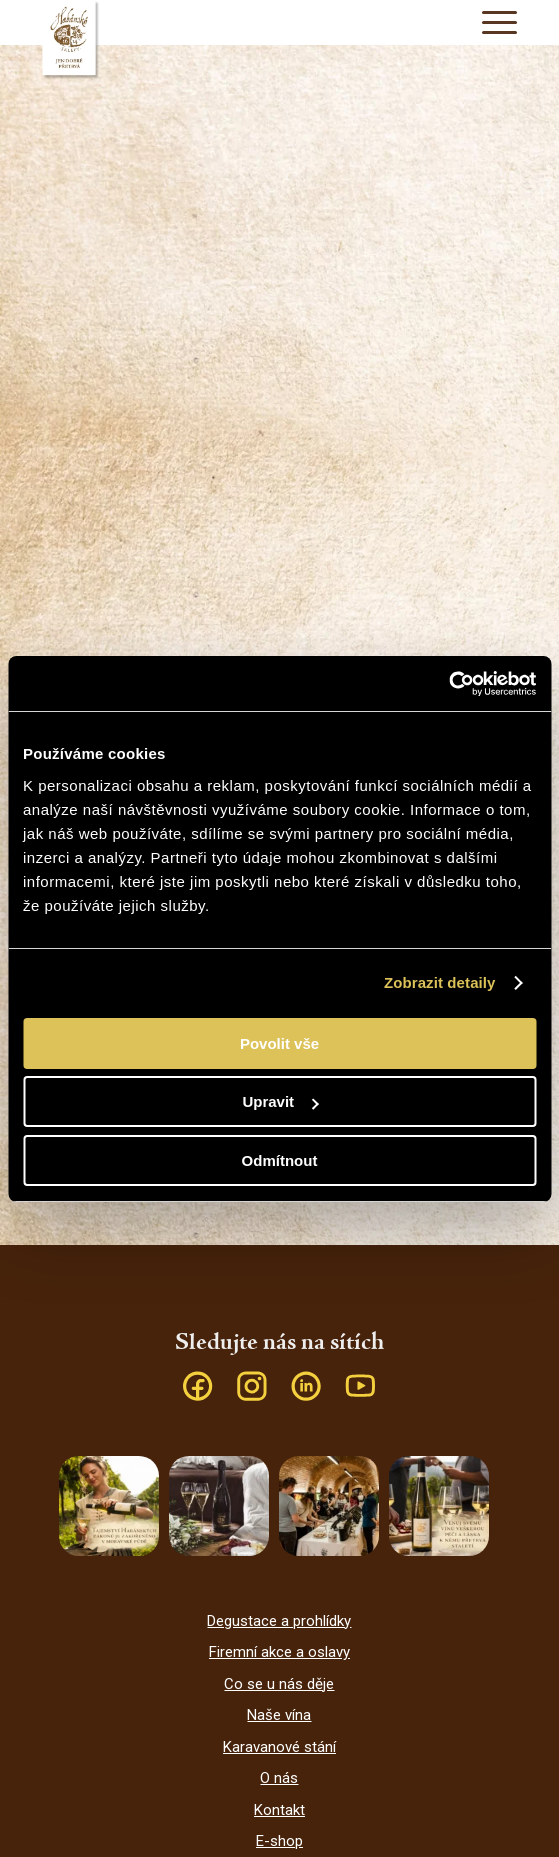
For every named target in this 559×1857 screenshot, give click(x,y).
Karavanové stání (279, 1747)
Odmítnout (280, 1160)
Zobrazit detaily (440, 982)
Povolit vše (279, 1043)
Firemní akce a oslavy (279, 1652)
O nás (279, 1778)
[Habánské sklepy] (279, 40)
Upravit (280, 1101)
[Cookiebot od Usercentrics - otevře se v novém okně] (448, 684)
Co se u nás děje (279, 1684)
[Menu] (489, 22)
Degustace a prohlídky (279, 1621)
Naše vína (279, 1715)
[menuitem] (489, 22)
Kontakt (279, 1810)
